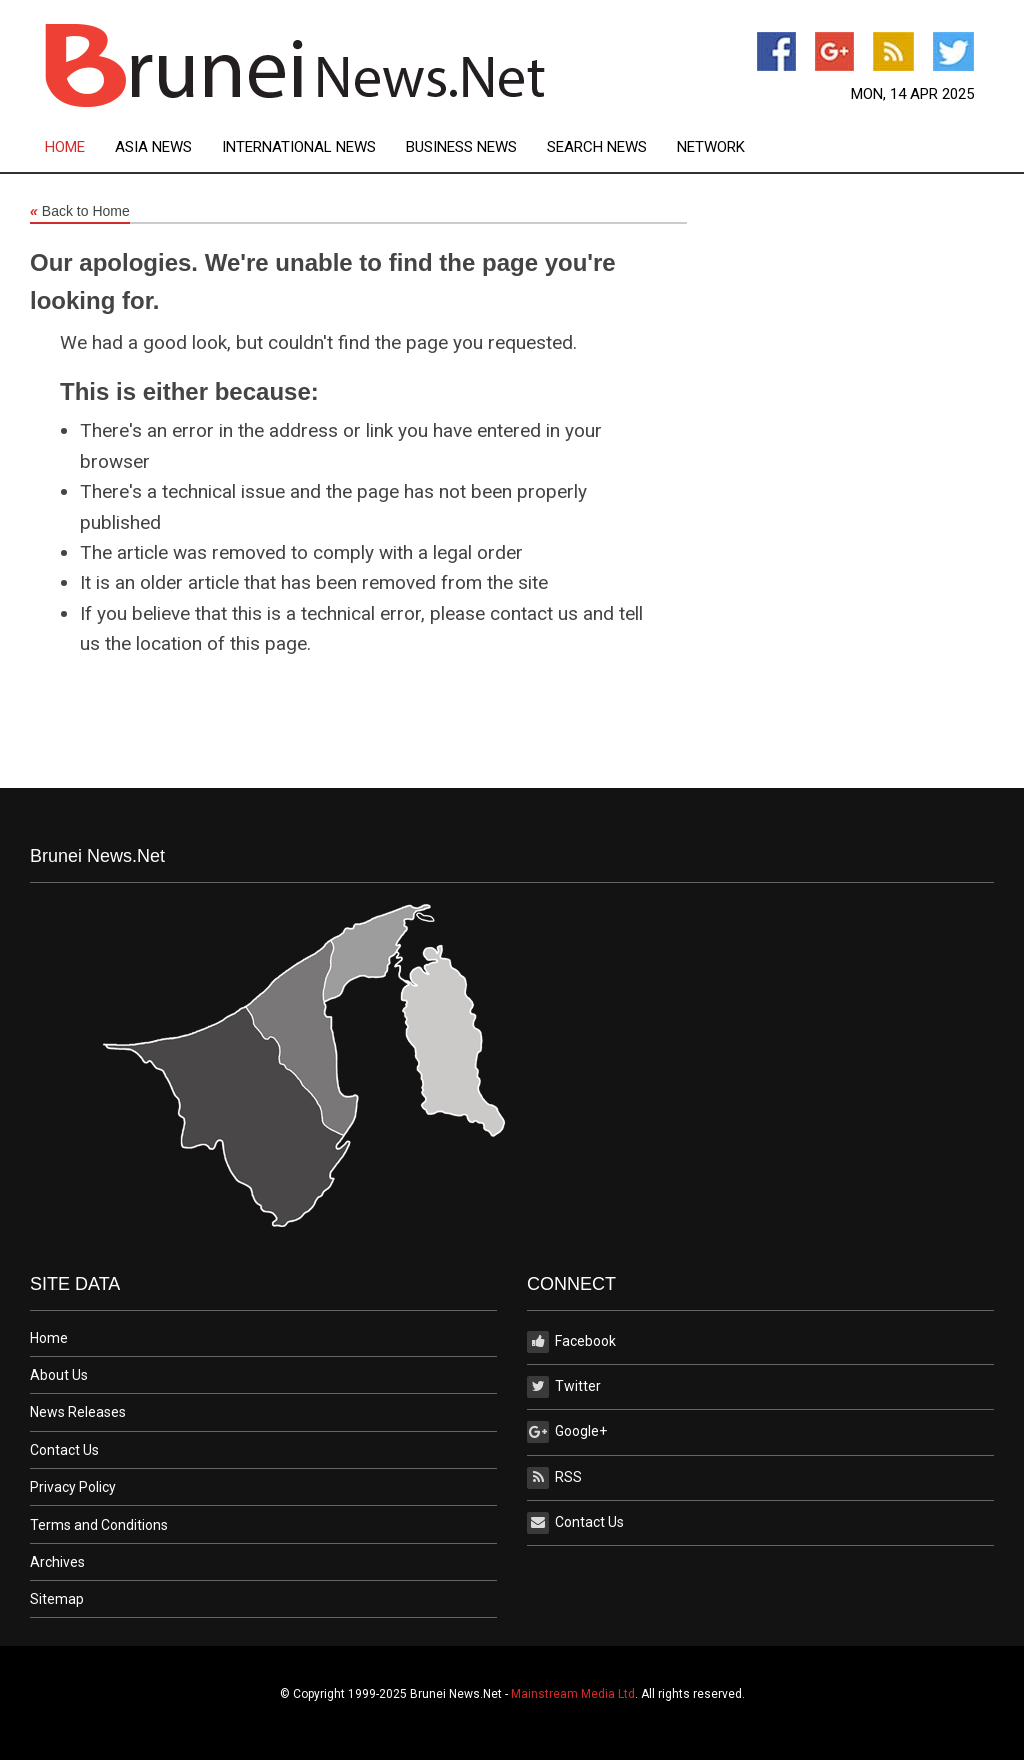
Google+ (567, 1432)
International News (299, 147)
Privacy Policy (73, 1487)
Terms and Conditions (99, 1525)
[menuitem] (80, 147)
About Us (59, 1375)
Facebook (571, 1342)
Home (65, 147)
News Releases (78, 1412)
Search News (597, 147)
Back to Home (80, 212)
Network (711, 147)
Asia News (153, 147)
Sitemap (57, 1599)
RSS (554, 1478)
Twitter (564, 1387)
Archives (57, 1562)
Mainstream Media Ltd (573, 1694)
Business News (461, 147)
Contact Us (64, 1450)
